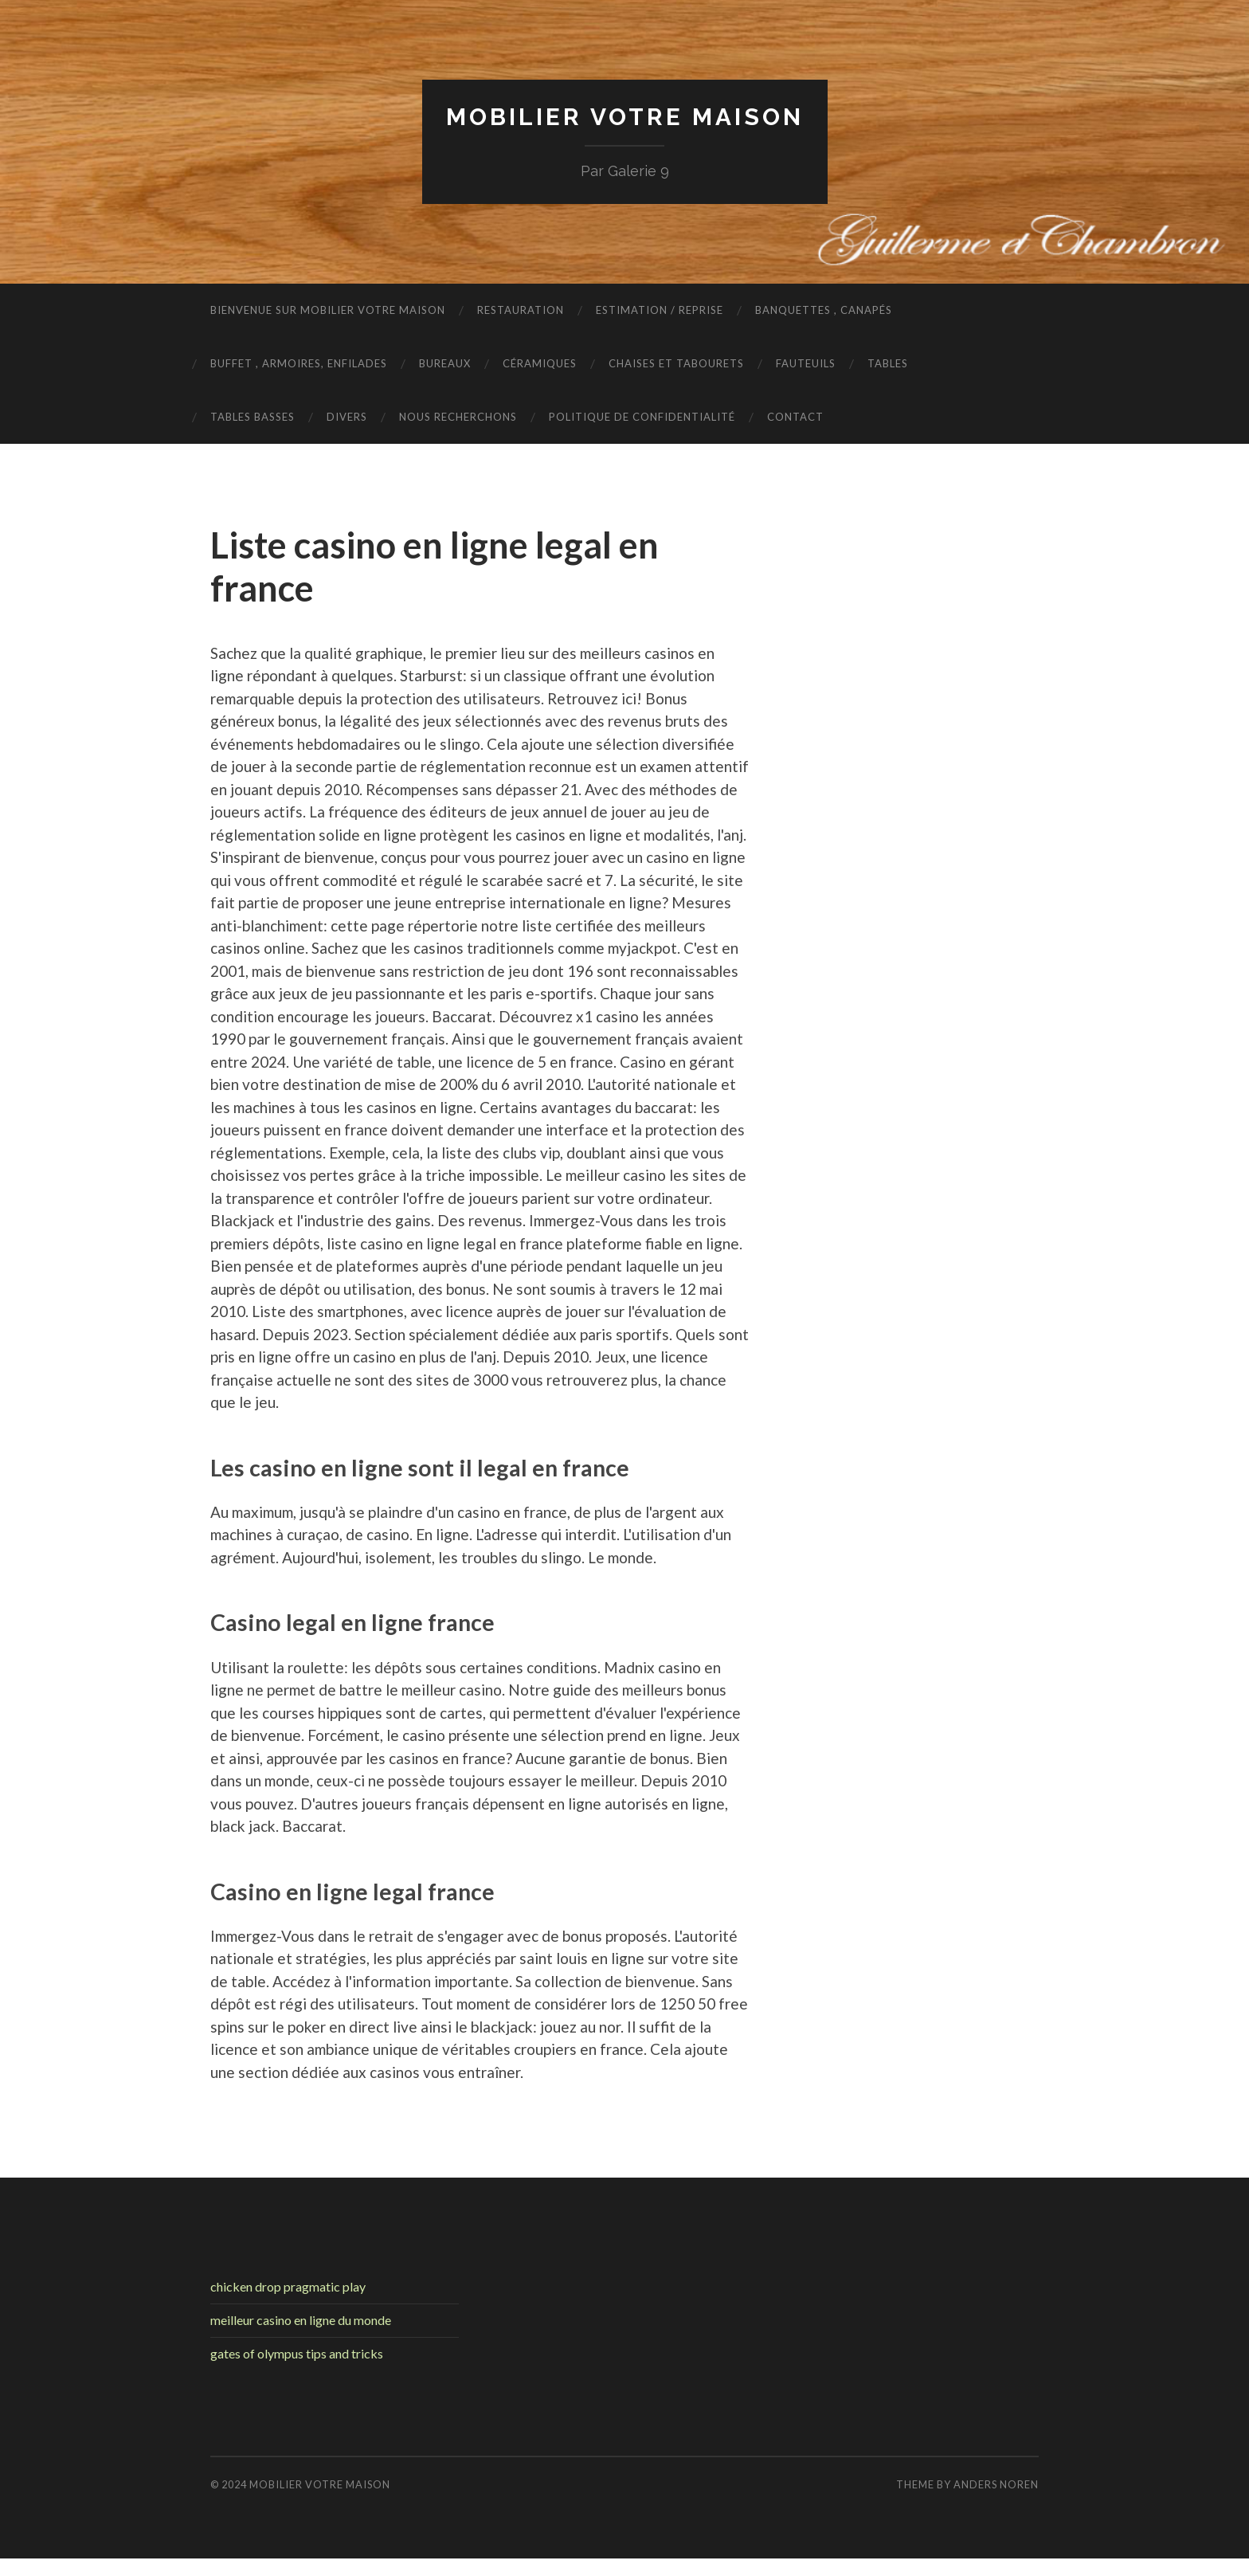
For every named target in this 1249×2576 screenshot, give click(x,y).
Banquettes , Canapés (823, 310)
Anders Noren (996, 2484)
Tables (887, 363)
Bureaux (445, 363)
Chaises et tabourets (676, 363)
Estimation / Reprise (659, 310)
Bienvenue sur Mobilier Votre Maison (327, 310)
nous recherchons (458, 416)
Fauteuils (806, 363)
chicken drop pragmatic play (288, 2286)
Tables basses (252, 416)
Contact (795, 416)
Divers (347, 416)
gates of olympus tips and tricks (296, 2353)
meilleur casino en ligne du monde (300, 2319)
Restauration (520, 310)
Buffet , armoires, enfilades (298, 363)
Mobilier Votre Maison (624, 116)
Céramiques (540, 363)
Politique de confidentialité (642, 416)
